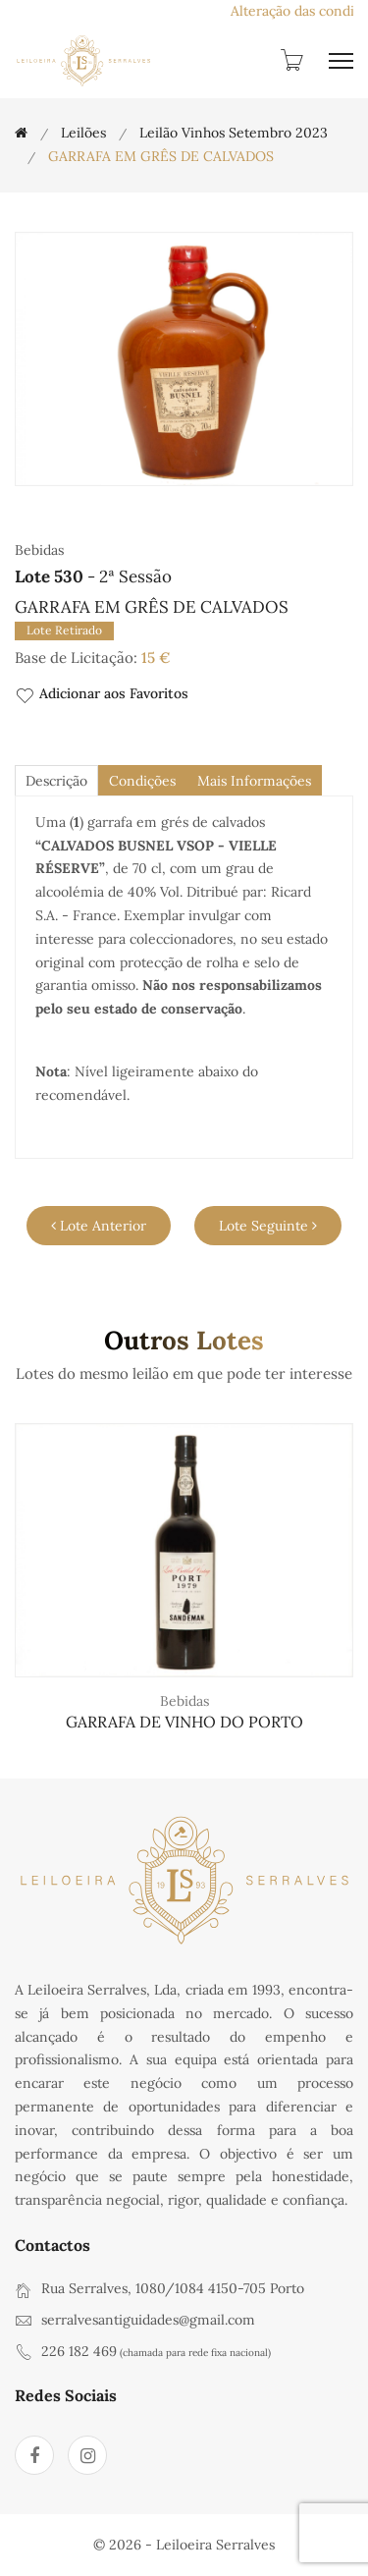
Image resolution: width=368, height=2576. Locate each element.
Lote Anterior (98, 1225)
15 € (156, 657)
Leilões (83, 132)
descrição (56, 781)
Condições (142, 781)
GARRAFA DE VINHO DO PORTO (184, 1721)
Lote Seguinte (268, 1225)
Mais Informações (254, 781)
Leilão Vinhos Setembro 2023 (233, 132)
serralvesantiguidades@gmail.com (148, 2320)
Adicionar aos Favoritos (101, 695)
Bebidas (184, 1701)
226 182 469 (79, 2351)
